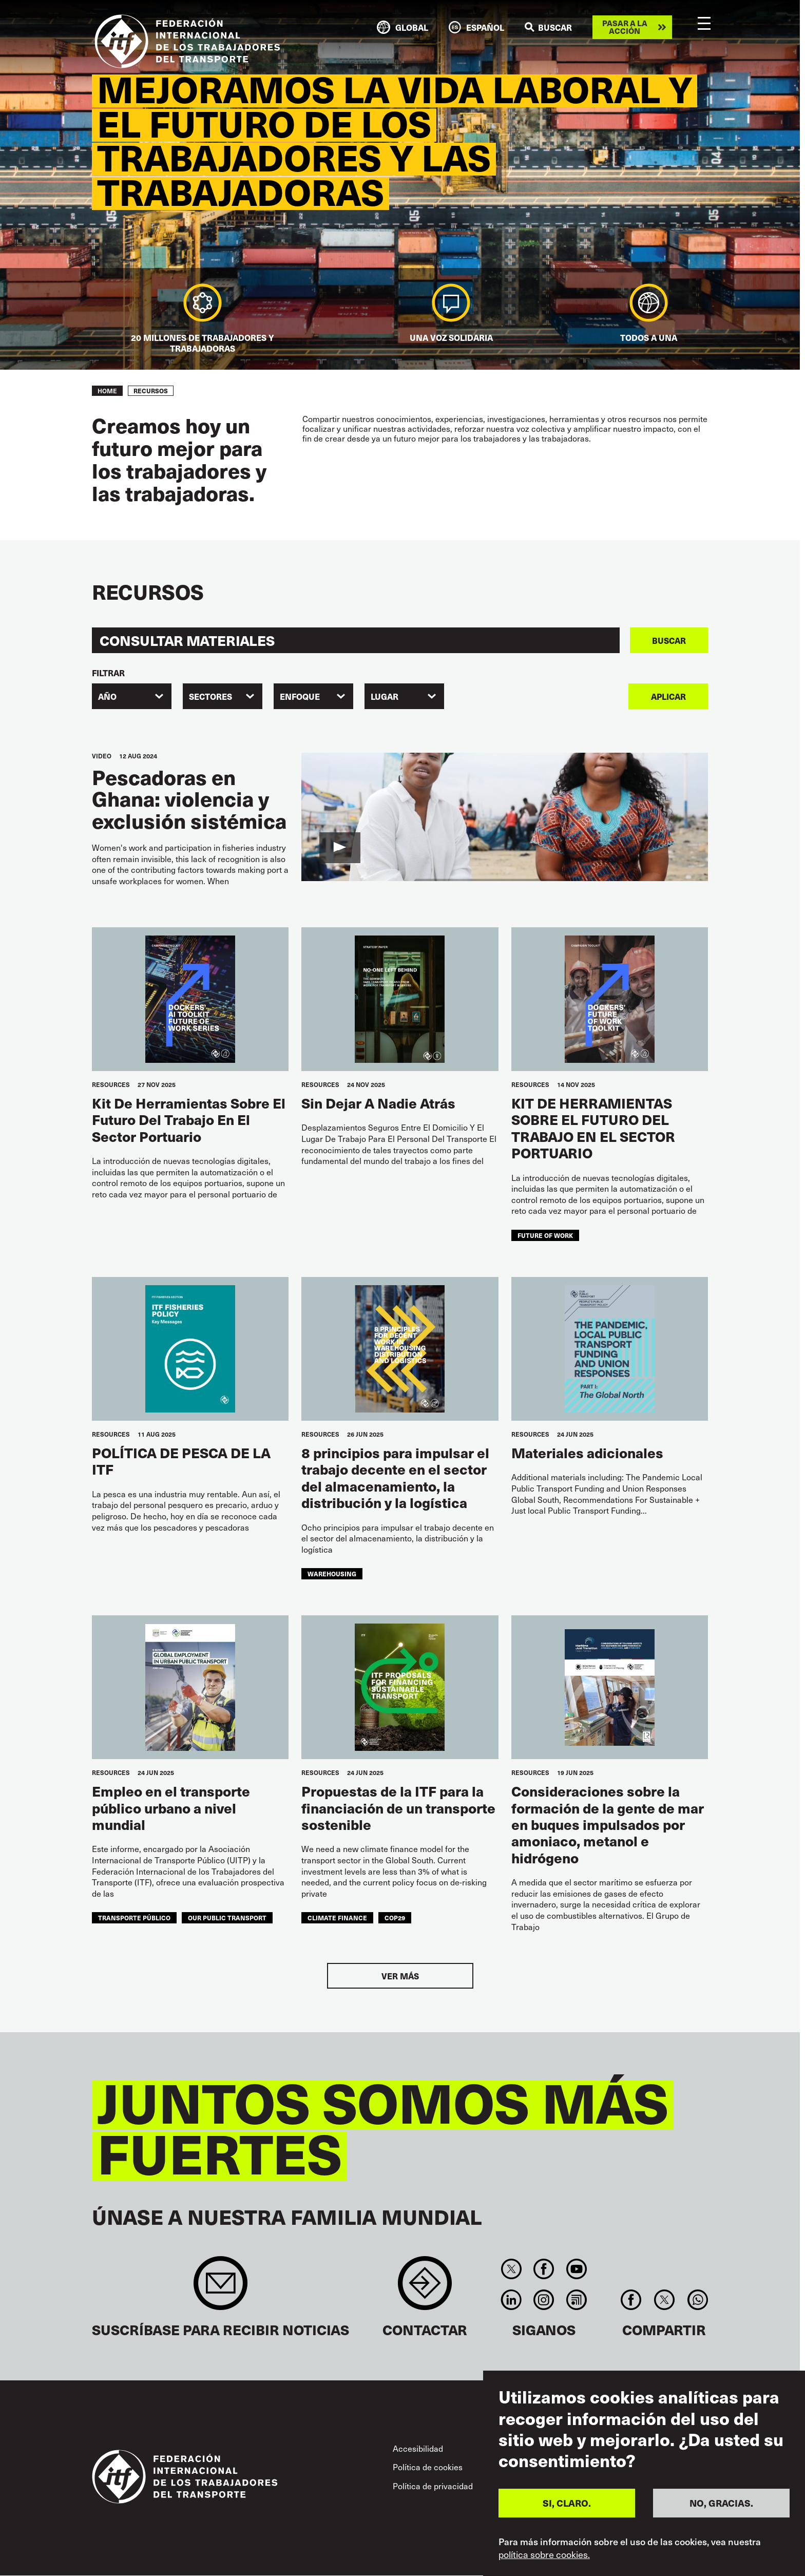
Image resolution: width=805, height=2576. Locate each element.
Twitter (511, 2269)
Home (107, 391)
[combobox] (131, 696)
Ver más (400, 1976)
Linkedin (511, 2299)
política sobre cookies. (544, 2554)
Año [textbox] (107, 696)
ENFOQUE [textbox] (300, 696)
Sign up (220, 2288)
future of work (545, 1235)
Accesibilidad (418, 2448)
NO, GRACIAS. (721, 2503)
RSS (576, 2299)
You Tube (576, 2269)
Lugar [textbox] (384, 696)
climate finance (337, 1917)
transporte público (134, 1917)
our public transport (227, 1917)
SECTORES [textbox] (210, 696)
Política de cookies (428, 2466)
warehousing (332, 1573)
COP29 (395, 1917)
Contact (425, 2288)
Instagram (544, 2299)
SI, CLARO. (567, 2503)
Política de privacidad (433, 2485)
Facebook (544, 2269)
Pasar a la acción (624, 26)
